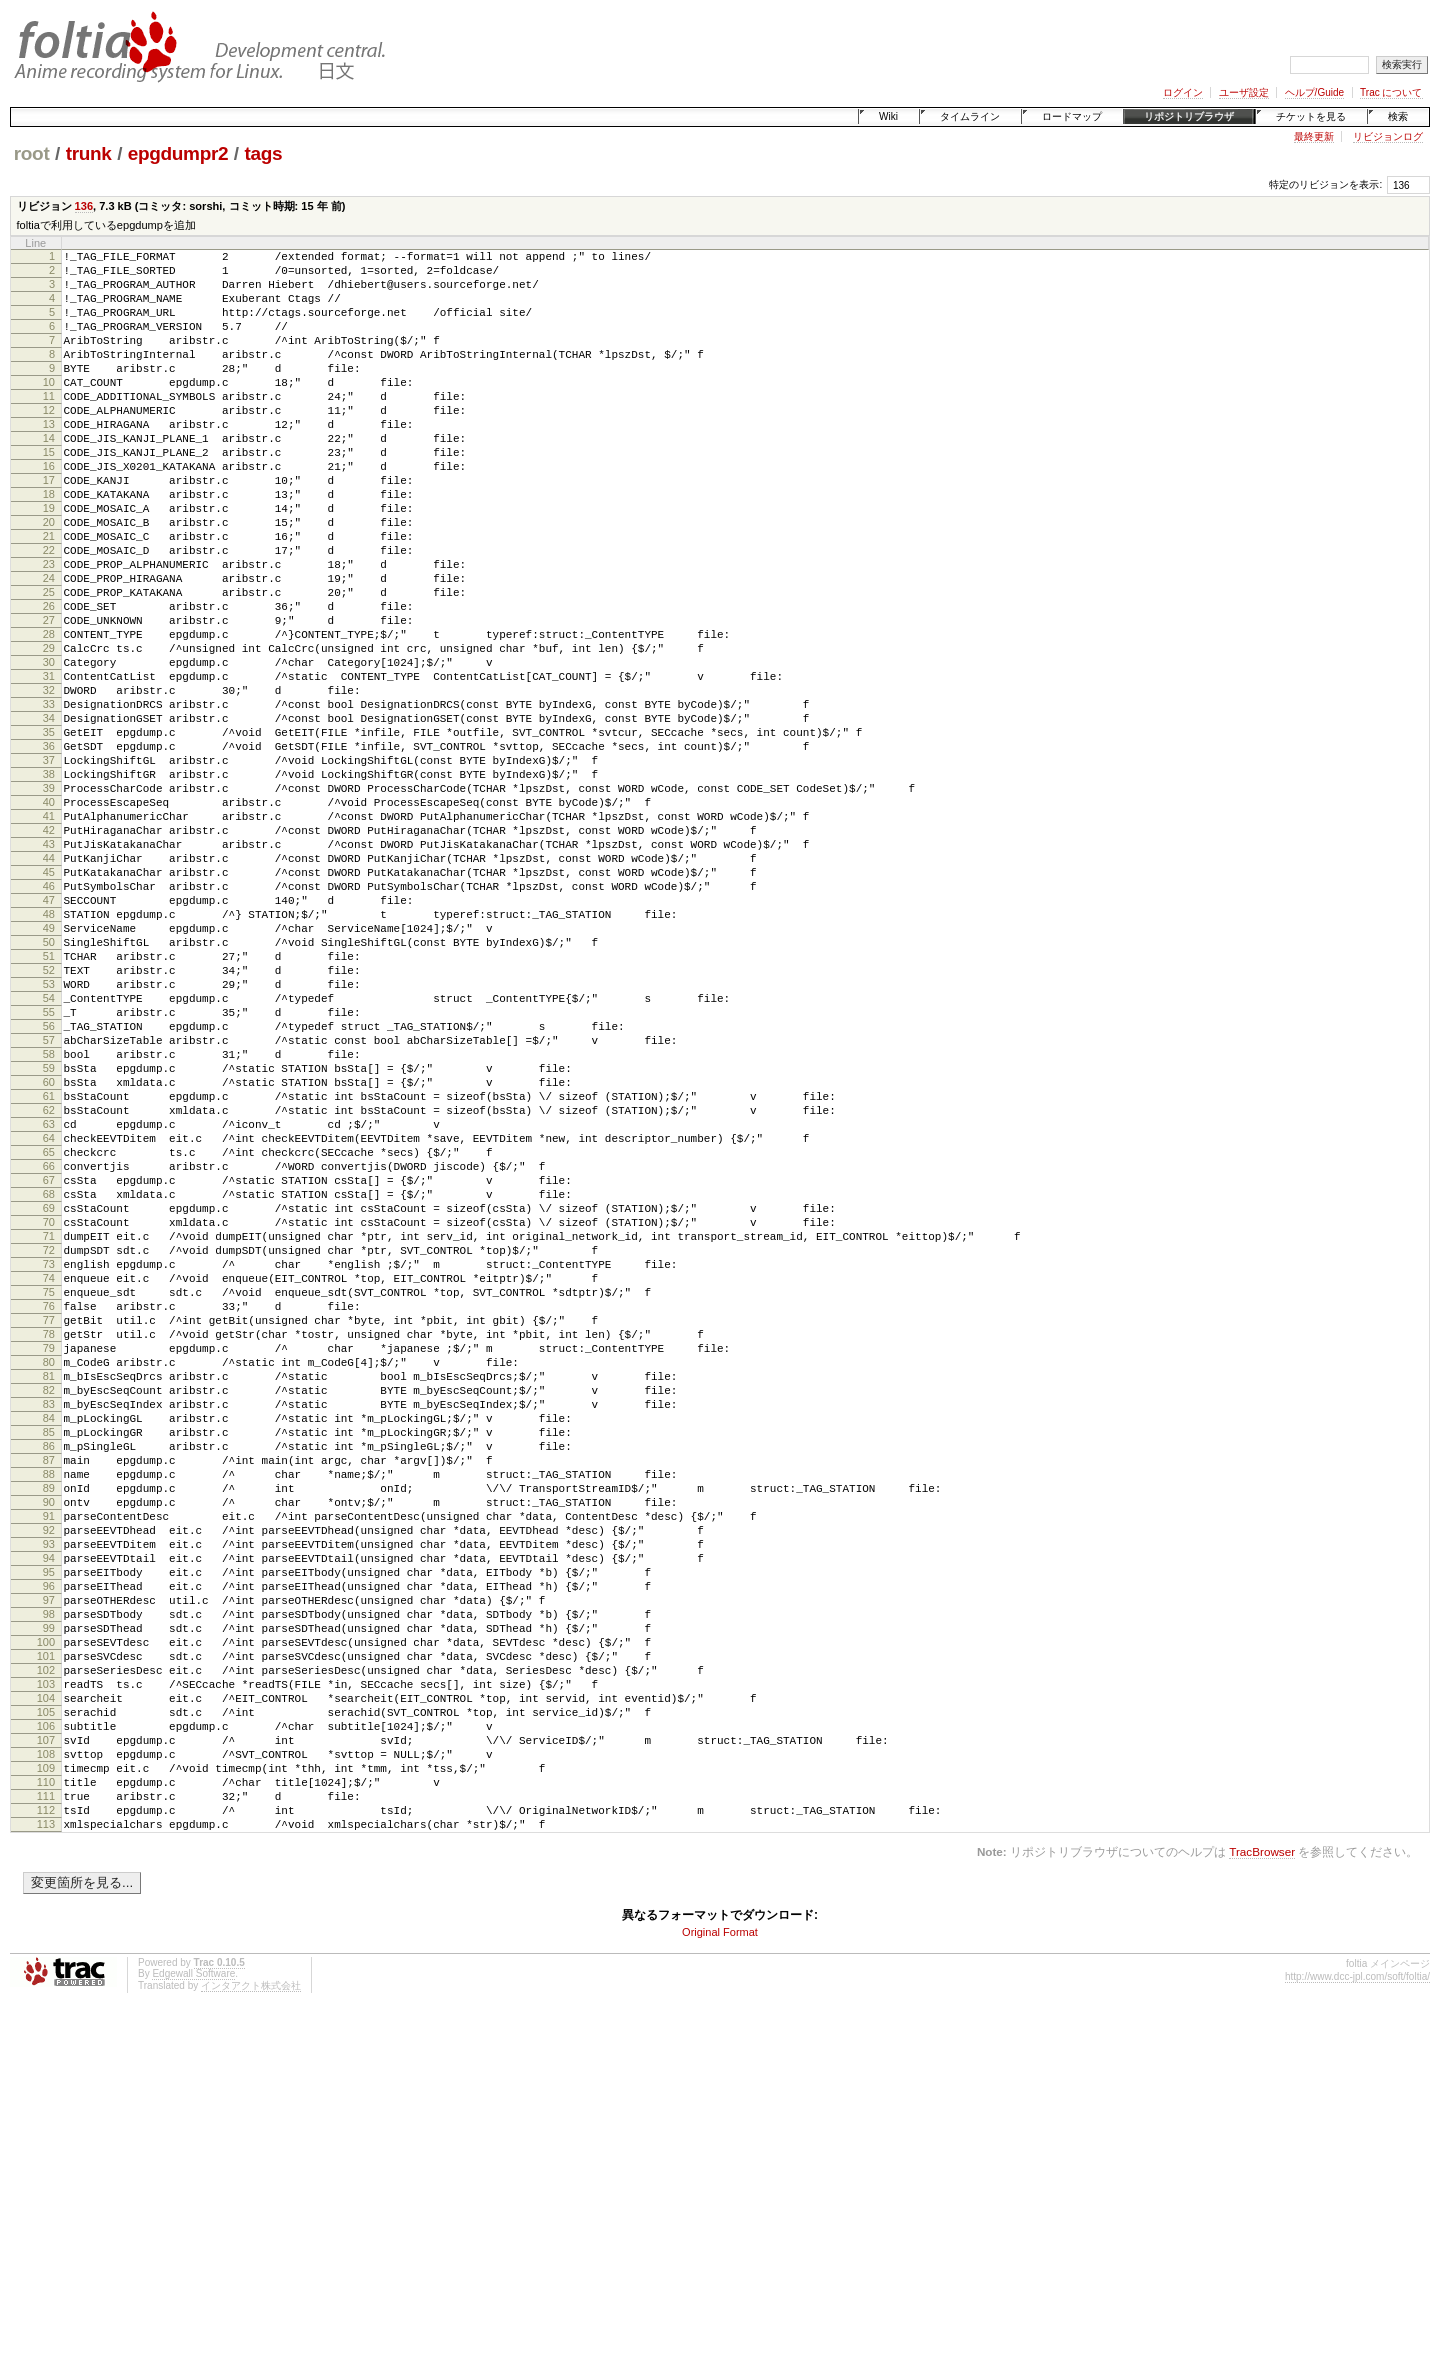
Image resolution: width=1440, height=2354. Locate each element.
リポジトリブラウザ (1189, 116)
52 (49, 1123)
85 (49, 1684)
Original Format (720, 2271)
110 (46, 2109)
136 (84, 206)
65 (49, 1344)
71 (49, 1446)
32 (49, 783)
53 (49, 1140)
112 (46, 2143)
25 (49, 664)
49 (49, 1072)
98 (49, 1905)
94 (49, 1837)
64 (49, 1327)
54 (49, 1157)
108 (46, 2075)
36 (49, 851)
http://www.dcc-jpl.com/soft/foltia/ (1357, 2315)
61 (49, 1276)
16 (49, 511)
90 (49, 1769)
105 (46, 2024)
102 (46, 1973)
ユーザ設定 (1244, 92)
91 (49, 1786)
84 (49, 1667)
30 (49, 749)
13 (49, 460)
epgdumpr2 (178, 153)
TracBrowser (1262, 2190)
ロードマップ (1072, 116)
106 (46, 2041)
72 (49, 1463)
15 (49, 494)
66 (49, 1361)
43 (49, 970)
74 (49, 1497)
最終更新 (1314, 136)
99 (49, 1922)
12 (49, 443)
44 (49, 987)
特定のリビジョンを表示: (1325, 184)
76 (49, 1531)
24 (49, 647)
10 (49, 409)
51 (49, 1106)
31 (49, 766)
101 (46, 1956)
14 (49, 477)
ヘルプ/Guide (1314, 92)
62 (49, 1293)
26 (49, 681)
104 (46, 2007)
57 (49, 1208)
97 (49, 1888)
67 (49, 1378)
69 (49, 1412)
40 (49, 919)
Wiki (888, 116)
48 (49, 1055)
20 (49, 579)
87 (49, 1718)
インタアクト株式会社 (251, 2324)
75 (49, 1514)
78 (49, 1565)
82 (49, 1633)
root (32, 153)
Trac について (1391, 92)
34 (49, 817)
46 (49, 1021)
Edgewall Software (193, 2312)
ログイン (1183, 92)
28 (49, 715)
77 (49, 1548)
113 (46, 2160)
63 (49, 1310)
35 (49, 834)
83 (49, 1650)
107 (46, 2058)
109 (46, 2092)
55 (49, 1174)
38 (49, 885)
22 (49, 613)
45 (49, 1004)
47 (49, 1038)
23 (49, 630)
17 (49, 528)
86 (49, 1701)
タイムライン (970, 116)
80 (49, 1599)
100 (46, 1939)
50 (49, 1089)
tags (263, 153)
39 (49, 902)
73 (49, 1480)
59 (49, 1242)
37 (49, 868)
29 (49, 732)
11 (49, 426)
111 (46, 2126)
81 (49, 1616)
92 (49, 1803)
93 (49, 1820)
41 (49, 936)
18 (49, 545)
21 (49, 596)
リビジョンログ (1388, 136)
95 (49, 1854)
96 (49, 1871)
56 (49, 1191)
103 (46, 1990)
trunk (89, 153)
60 (49, 1259)
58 (49, 1225)
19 (49, 562)
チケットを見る (1311, 116)
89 (49, 1752)
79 (49, 1582)
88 (49, 1735)
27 (49, 698)
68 (49, 1395)
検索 (1398, 116)
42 (49, 953)
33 (49, 800)
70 (49, 1429)
